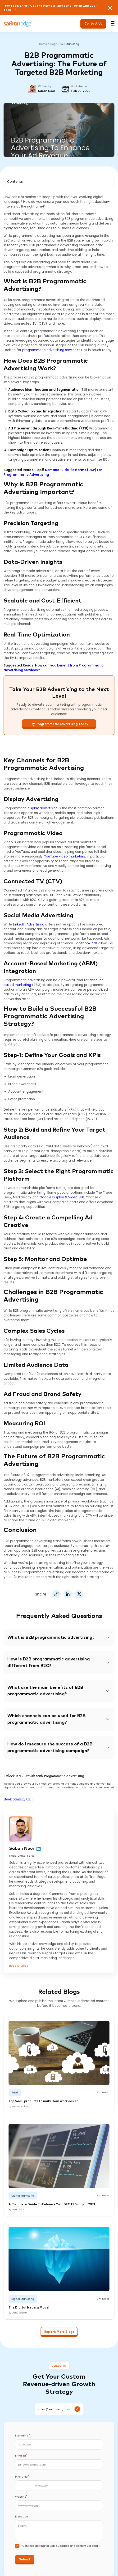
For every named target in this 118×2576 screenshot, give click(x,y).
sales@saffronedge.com (59, 2409)
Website (21, 2497)
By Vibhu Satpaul (18, 2312)
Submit (24, 2559)
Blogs (53, 44)
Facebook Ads (86, 943)
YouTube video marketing (64, 856)
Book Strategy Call (18, 1799)
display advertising (42, 808)
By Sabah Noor (16, 2209)
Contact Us (93, 23)
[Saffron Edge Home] (17, 23)
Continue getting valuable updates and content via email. (61, 2546)
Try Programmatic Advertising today (59, 724)
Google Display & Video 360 (62, 1197)
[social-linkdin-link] (38, 1848)
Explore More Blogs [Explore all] (59, 2332)
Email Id (21, 2455)
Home (43, 44)
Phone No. (22, 2476)
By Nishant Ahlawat (20, 2106)
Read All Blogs (18, 1966)
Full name (22, 2435)
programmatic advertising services (50, 350)
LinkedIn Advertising (28, 924)
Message (21, 2516)
